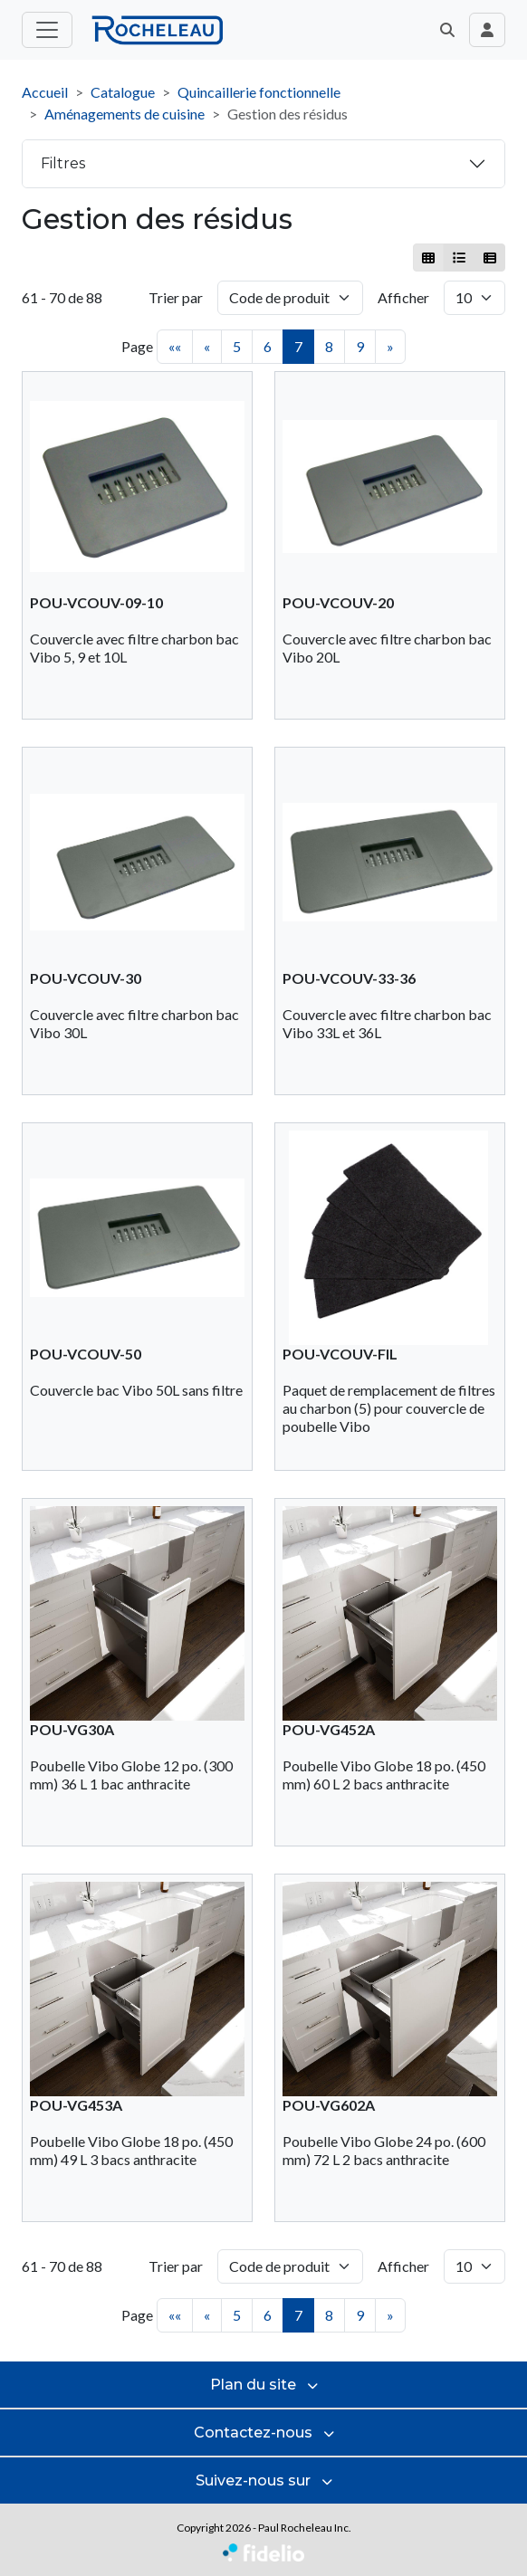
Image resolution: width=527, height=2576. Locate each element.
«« (174, 346)
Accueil (45, 91)
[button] (447, 29)
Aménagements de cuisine (124, 113)
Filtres (63, 163)
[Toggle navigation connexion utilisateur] (487, 30)
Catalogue (123, 91)
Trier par (176, 297)
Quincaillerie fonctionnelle (258, 91)
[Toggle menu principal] (47, 30)
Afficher (403, 297)
